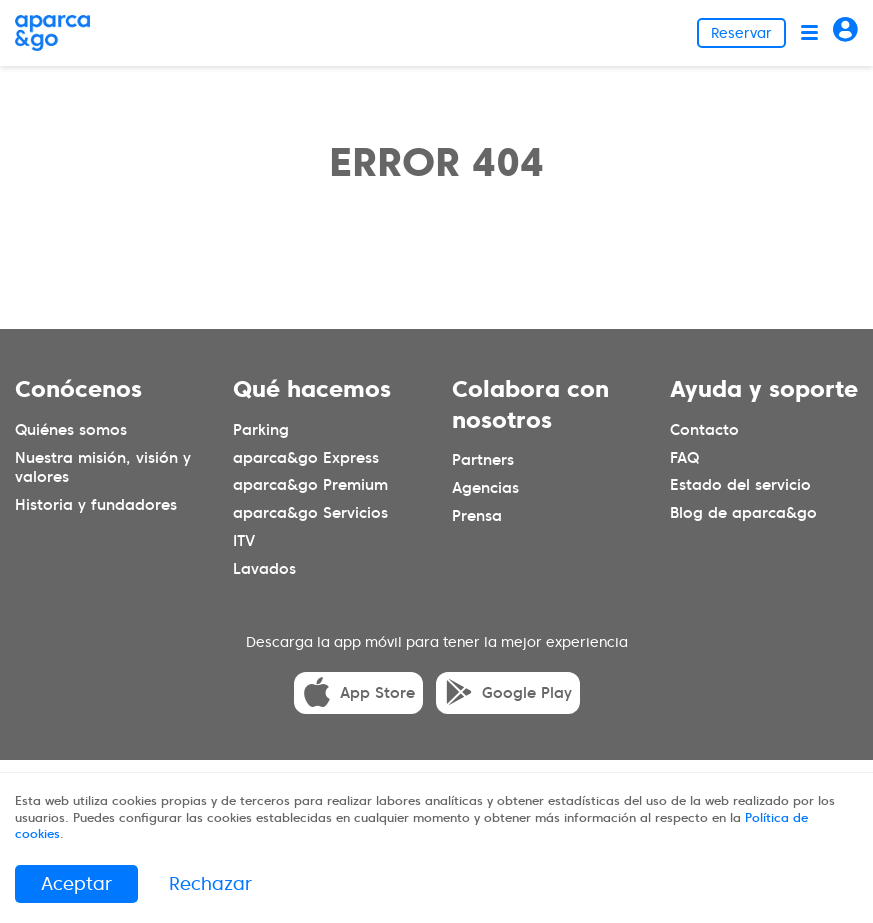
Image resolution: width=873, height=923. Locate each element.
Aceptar (76, 883)
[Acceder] (845, 32)
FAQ (684, 458)
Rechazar (210, 883)
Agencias (485, 488)
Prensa (477, 516)
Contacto (704, 430)
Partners (483, 460)
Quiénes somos (71, 430)
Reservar (741, 33)
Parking (261, 430)
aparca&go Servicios (310, 513)
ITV (244, 541)
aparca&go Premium (310, 485)
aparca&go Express (306, 458)
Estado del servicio (740, 485)
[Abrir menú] (809, 32)
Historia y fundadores (96, 505)
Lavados (264, 569)
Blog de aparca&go (743, 513)
